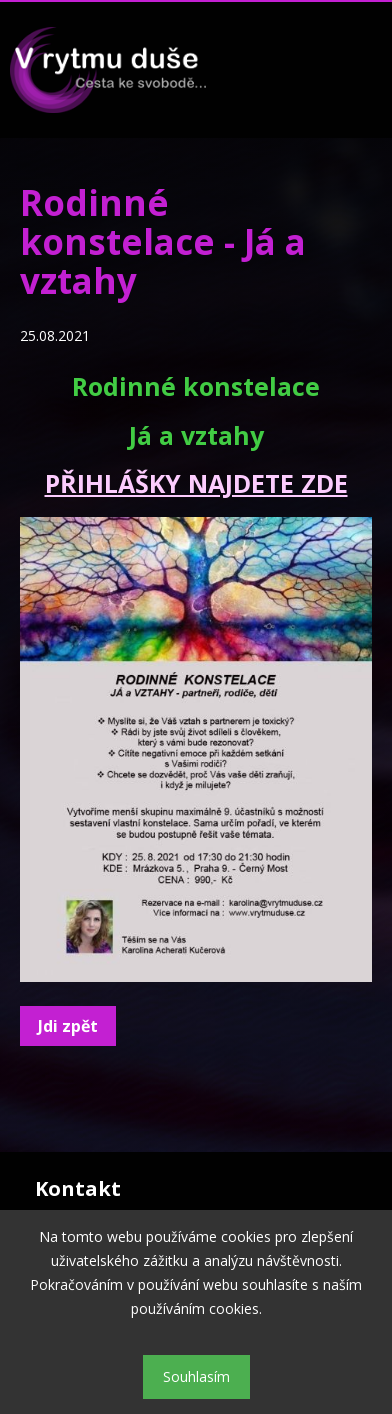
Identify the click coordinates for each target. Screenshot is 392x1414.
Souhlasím (196, 1376)
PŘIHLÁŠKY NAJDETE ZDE (196, 483)
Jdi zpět (68, 1026)
